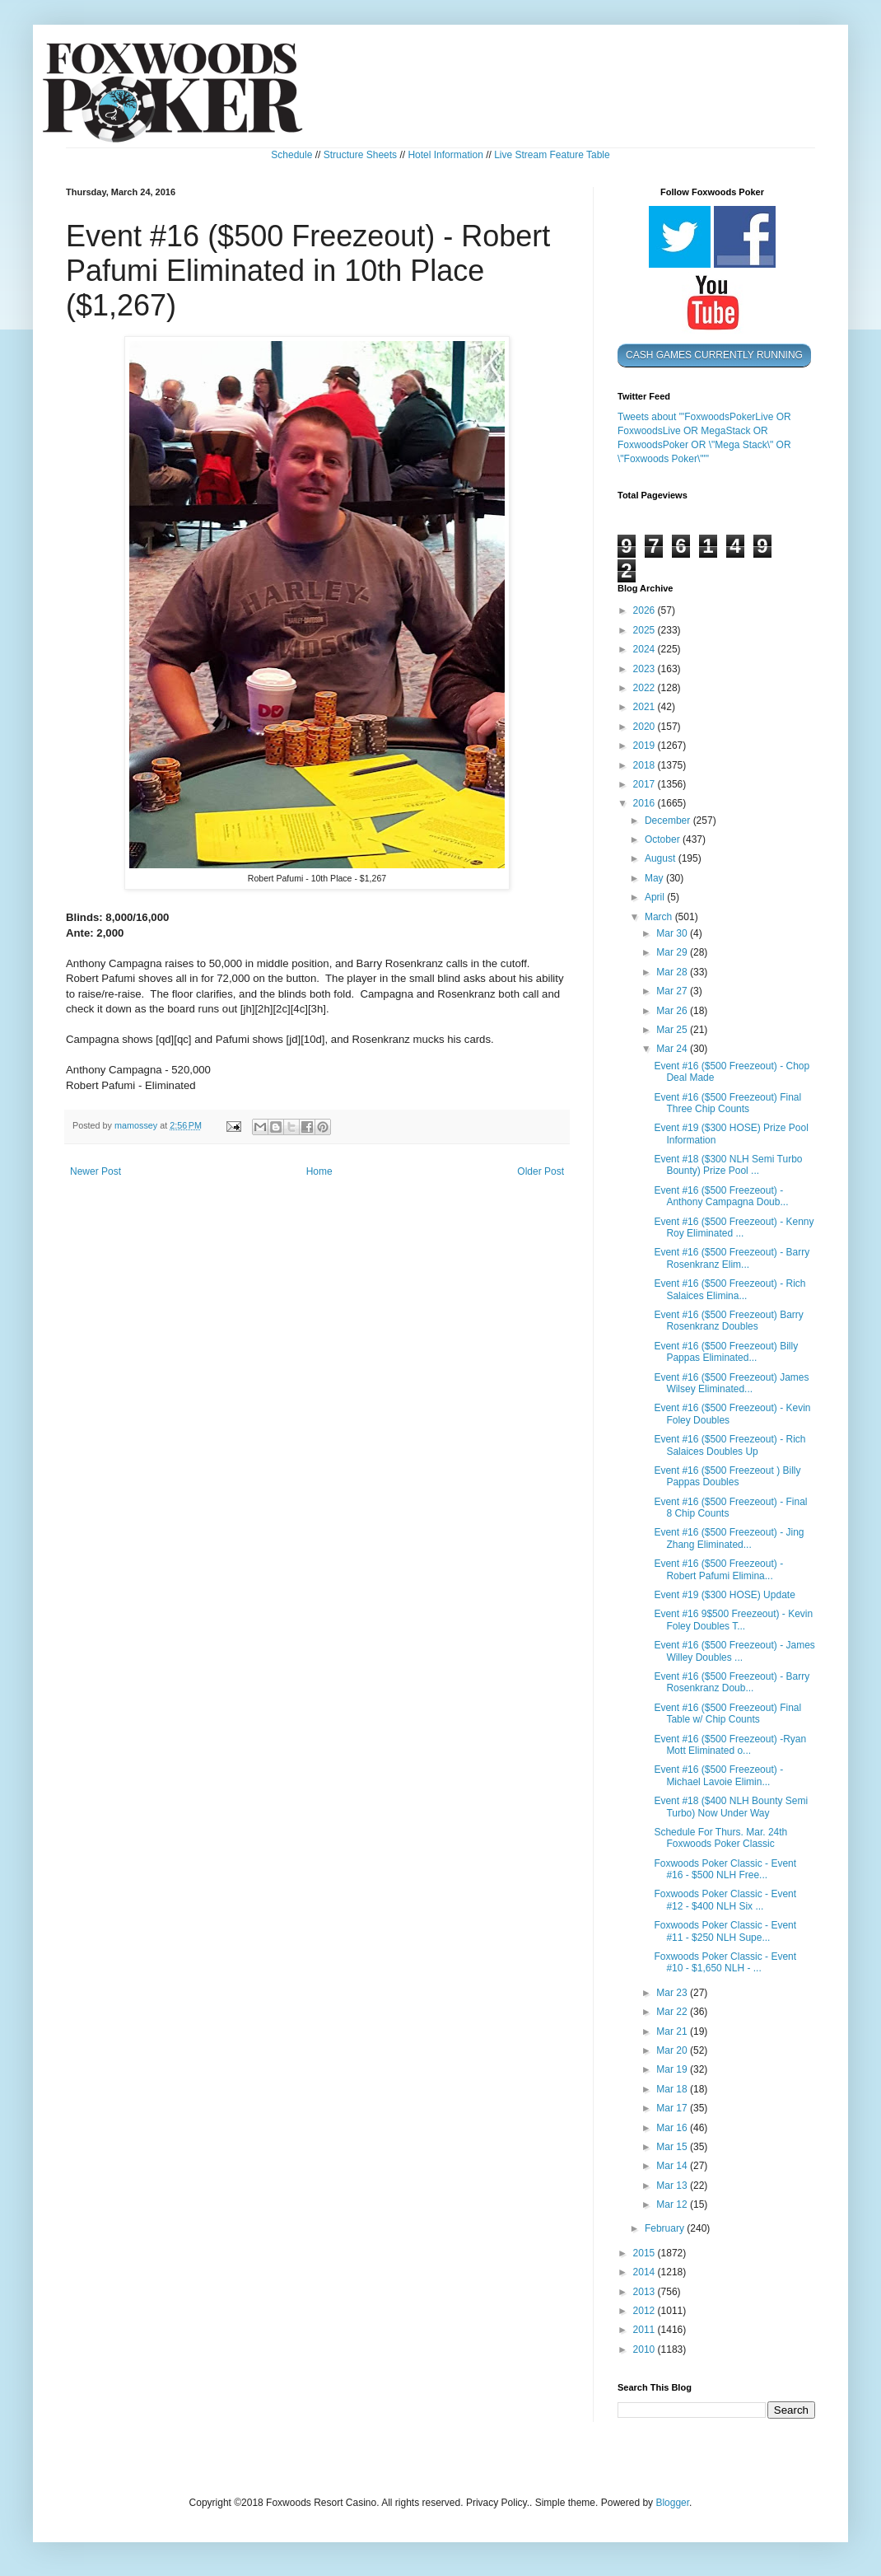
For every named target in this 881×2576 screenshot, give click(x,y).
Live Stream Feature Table (552, 155)
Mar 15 (673, 2147)
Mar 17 (673, 2108)
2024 (645, 649)
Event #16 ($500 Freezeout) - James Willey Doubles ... (734, 1650)
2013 (645, 2292)
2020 (645, 726)
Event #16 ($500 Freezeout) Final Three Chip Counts (727, 1103)
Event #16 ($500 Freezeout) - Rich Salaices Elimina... (729, 1289)
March (660, 917)
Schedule (291, 155)
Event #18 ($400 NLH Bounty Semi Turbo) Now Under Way (731, 1806)
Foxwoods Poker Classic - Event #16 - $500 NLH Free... (725, 1869)
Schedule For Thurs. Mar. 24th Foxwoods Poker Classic (720, 1837)
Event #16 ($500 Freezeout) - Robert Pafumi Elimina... (718, 1569)
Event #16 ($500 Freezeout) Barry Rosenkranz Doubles (728, 1320)
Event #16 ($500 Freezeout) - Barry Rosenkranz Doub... (731, 1682)
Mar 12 (673, 2204)
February (666, 2228)
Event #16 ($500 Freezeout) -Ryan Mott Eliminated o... (730, 1744)
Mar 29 (673, 952)
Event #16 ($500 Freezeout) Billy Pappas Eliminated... (726, 1351)
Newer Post (95, 1171)
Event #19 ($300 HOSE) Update (724, 1595)
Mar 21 (673, 2031)
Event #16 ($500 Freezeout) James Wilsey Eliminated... (731, 1383)
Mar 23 (673, 1993)
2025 (645, 630)
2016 (645, 803)
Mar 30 (673, 933)
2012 (645, 2311)
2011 (645, 2329)
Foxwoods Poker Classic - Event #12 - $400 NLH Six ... (725, 1899)
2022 (645, 688)
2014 (645, 2272)
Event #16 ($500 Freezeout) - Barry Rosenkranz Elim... (731, 1257)
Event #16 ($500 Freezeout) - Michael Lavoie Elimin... (718, 1775)
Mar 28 (673, 972)
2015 (645, 2253)
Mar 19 (673, 2069)
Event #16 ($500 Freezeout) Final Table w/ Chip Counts (727, 1713)
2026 (645, 610)
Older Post (540, 1171)
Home (319, 1171)
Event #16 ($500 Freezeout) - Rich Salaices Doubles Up (729, 1444)
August (661, 858)
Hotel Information (445, 155)
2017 (645, 784)
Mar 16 (673, 2128)
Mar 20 (673, 2050)
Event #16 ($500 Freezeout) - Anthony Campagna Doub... (721, 1196)
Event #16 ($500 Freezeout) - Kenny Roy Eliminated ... (733, 1227)
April (656, 897)
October (664, 839)
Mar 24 (673, 1048)
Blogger (672, 2502)
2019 (645, 745)
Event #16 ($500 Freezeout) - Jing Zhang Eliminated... (729, 1538)
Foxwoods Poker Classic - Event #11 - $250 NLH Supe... (725, 1931)
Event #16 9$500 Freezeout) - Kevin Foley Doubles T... (733, 1619)
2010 (645, 2349)
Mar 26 (673, 1011)
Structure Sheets (360, 155)
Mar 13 (673, 2185)
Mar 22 (673, 2011)
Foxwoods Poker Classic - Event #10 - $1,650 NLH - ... (725, 1962)
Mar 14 (673, 2166)
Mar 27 (673, 991)
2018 (645, 765)
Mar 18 (673, 2089)
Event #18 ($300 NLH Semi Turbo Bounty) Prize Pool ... (728, 1164)
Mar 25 (673, 1030)
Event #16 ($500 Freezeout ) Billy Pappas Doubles (727, 1476)
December (669, 820)
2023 (645, 669)
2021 (645, 707)
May (655, 878)
